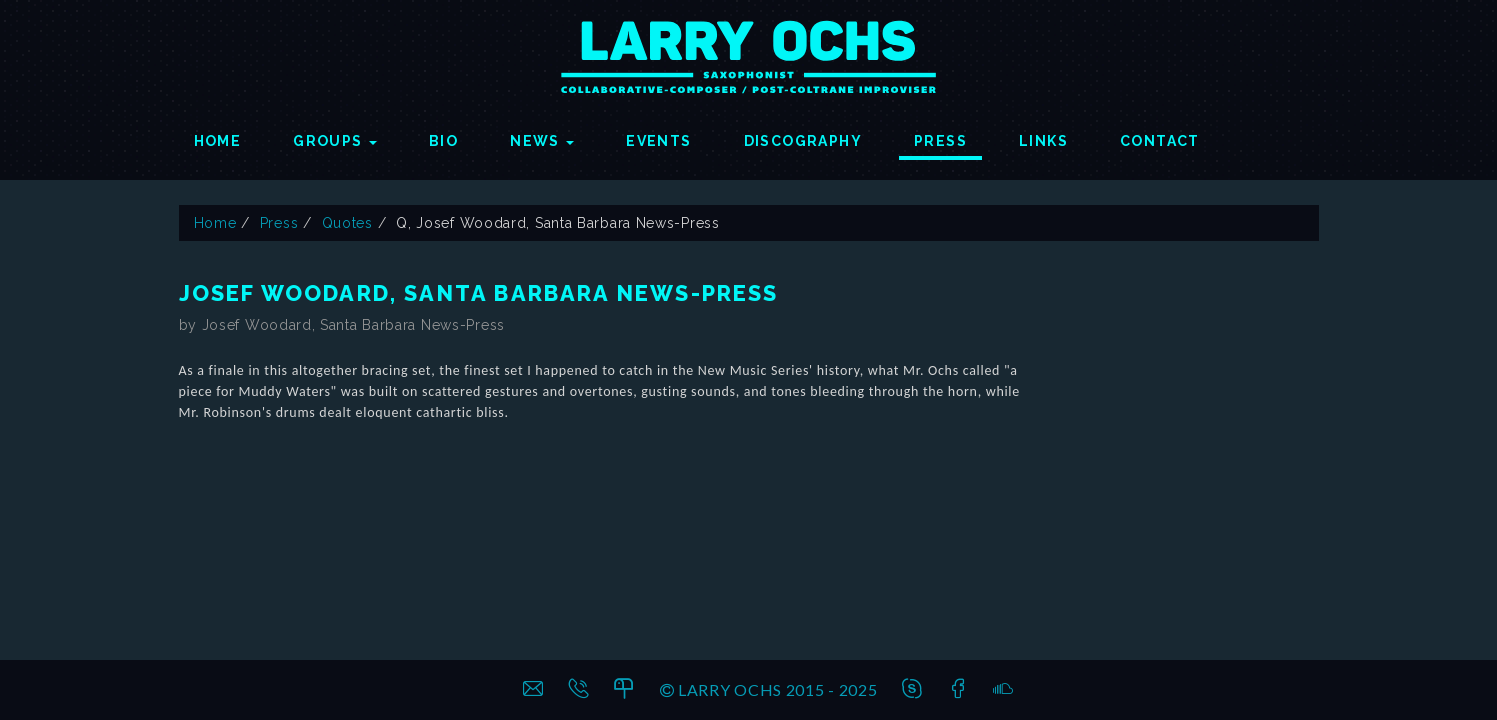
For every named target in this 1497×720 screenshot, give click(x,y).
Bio (443, 141)
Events (658, 141)
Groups (335, 141)
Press (940, 141)
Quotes (347, 223)
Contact (1160, 141)
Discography (803, 141)
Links (1043, 141)
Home (218, 141)
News (542, 141)
